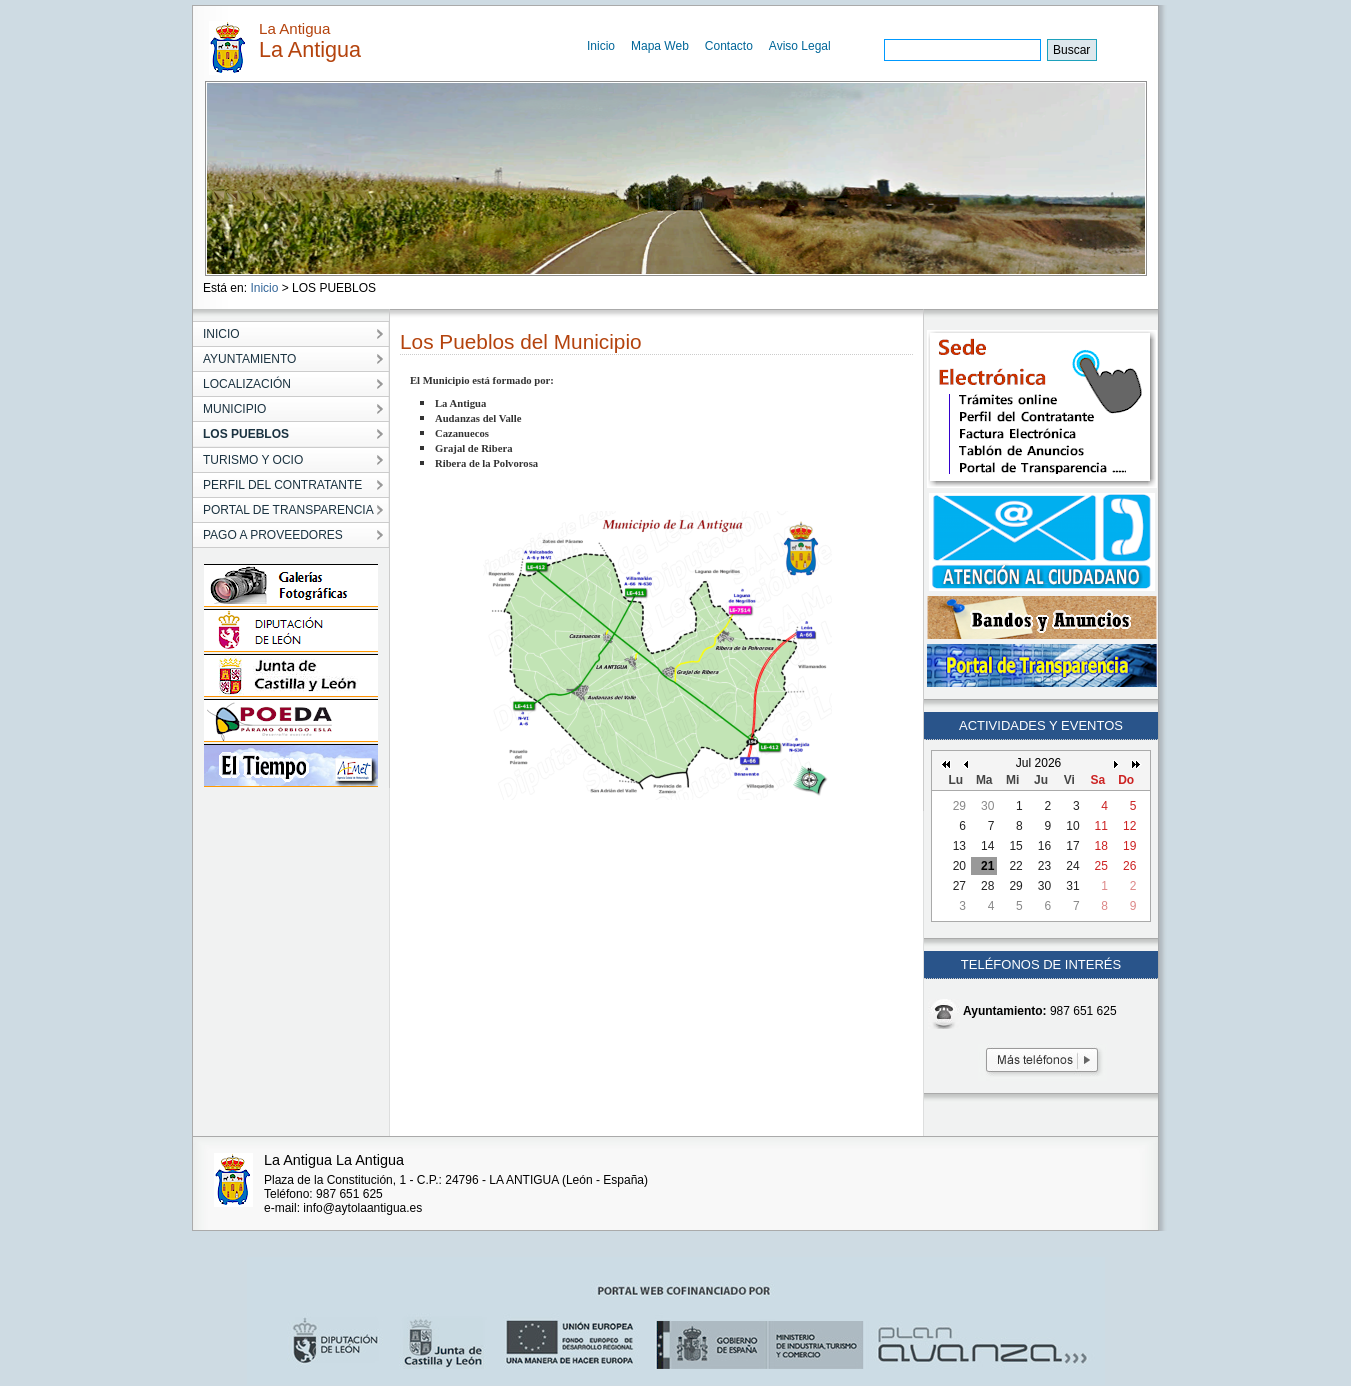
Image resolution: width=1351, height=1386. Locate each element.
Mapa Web (660, 46)
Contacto (729, 46)
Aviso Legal (800, 46)
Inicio (601, 46)
